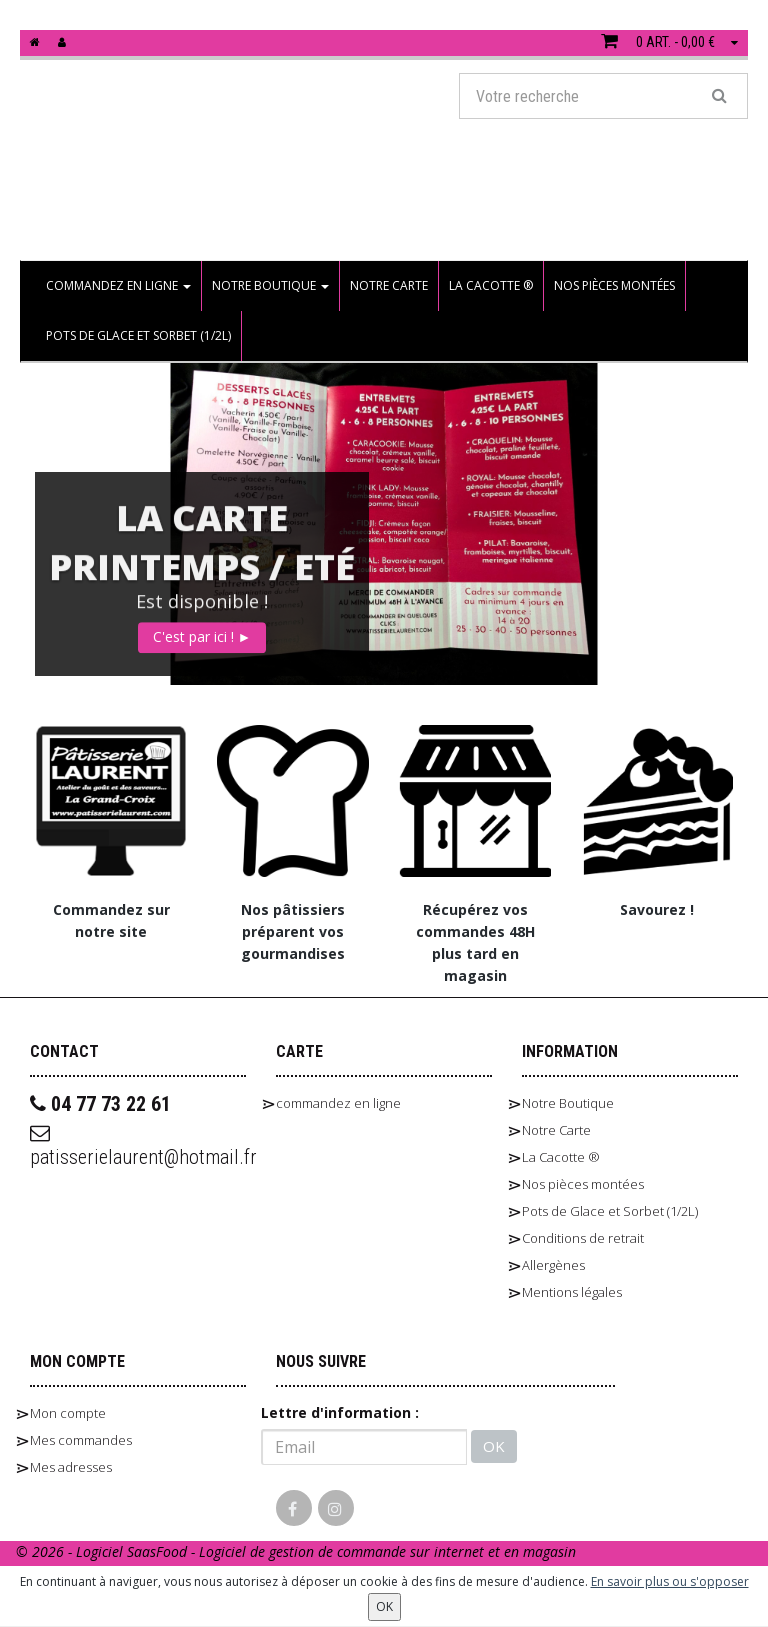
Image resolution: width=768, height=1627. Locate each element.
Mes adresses (71, 1467)
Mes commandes (81, 1440)
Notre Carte (389, 285)
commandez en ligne (118, 285)
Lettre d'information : (340, 1412)
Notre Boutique (270, 285)
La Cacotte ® (491, 285)
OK (494, 1446)
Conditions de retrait (583, 1238)
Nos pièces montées (614, 285)
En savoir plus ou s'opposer (670, 1581)
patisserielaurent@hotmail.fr (138, 1146)
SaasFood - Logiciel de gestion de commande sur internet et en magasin (351, 1551)
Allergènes (553, 1265)
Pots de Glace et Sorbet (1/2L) (138, 335)
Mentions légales (572, 1292)
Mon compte (68, 1413)
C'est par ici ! (202, 633)
